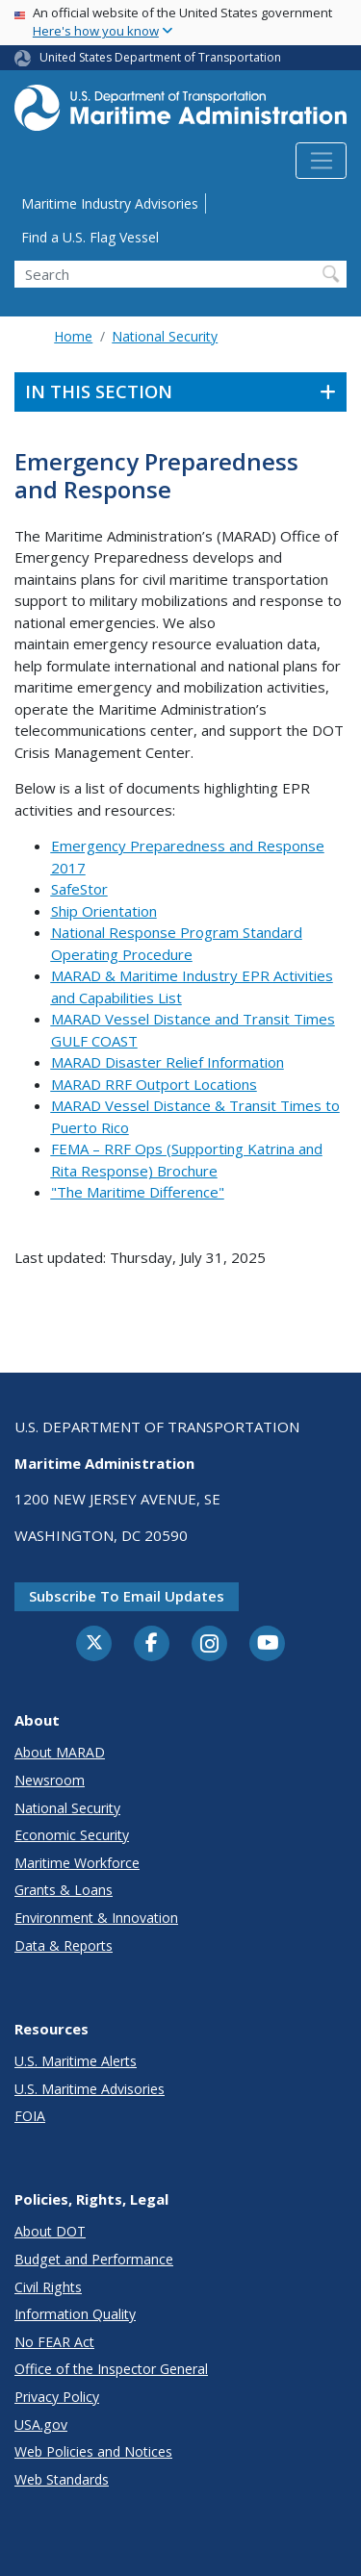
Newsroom (49, 1780)
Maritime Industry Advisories (109, 203)
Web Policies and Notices (93, 2451)
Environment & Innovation (96, 1917)
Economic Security (71, 1835)
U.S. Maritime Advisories (89, 2089)
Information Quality (75, 2314)
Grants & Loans (63, 1890)
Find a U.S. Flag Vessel (90, 237)
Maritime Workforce (77, 1863)
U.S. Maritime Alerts (75, 2061)
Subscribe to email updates (126, 1595)
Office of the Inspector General (111, 2369)
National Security (165, 336)
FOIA (29, 2116)
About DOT (50, 2231)
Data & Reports (63, 1945)
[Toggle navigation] (321, 160)
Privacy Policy (56, 2396)
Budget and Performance (93, 2259)
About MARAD (59, 1752)
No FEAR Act (54, 2342)
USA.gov (40, 2424)
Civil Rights (48, 2287)
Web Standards (61, 2479)
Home (73, 336)
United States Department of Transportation (160, 57)
